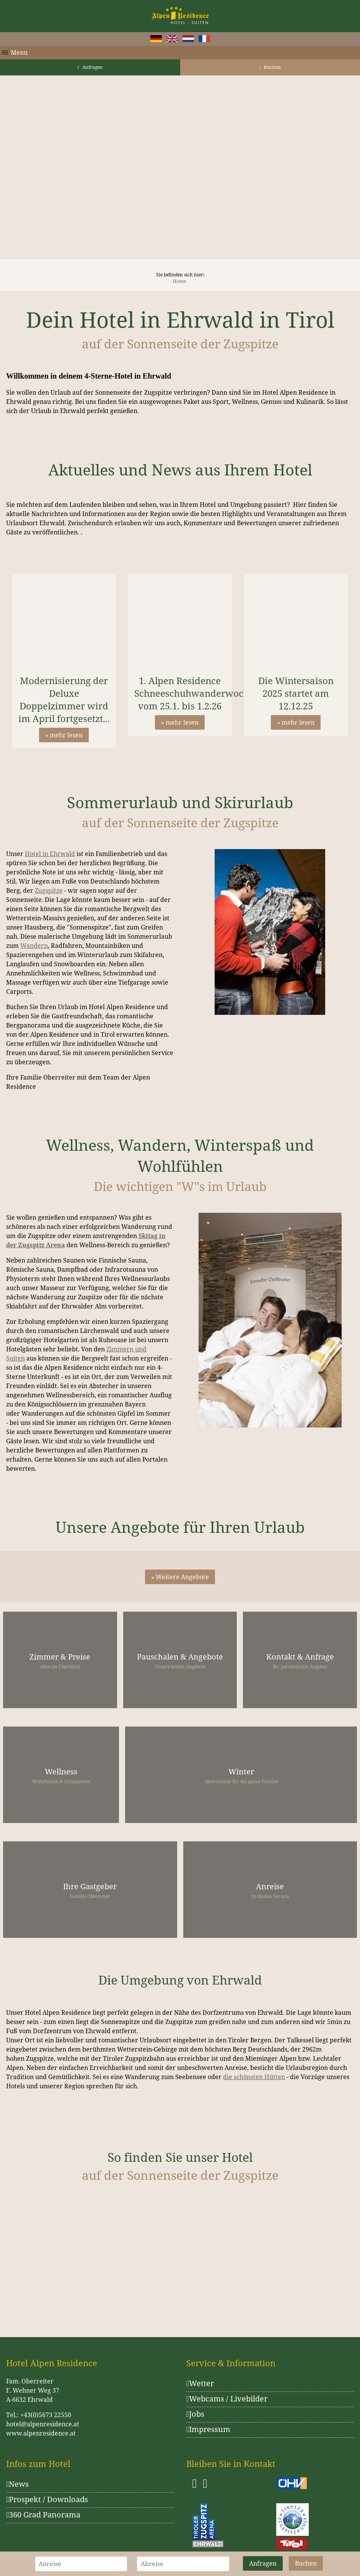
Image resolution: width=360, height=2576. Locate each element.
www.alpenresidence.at (41, 2433)
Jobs (195, 2414)
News (17, 2484)
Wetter (200, 2383)
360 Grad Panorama (43, 2514)
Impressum (208, 2429)
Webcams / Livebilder (226, 2398)
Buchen (270, 67)
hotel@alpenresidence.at (42, 2424)
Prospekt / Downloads (47, 2499)
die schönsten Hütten (254, 2077)
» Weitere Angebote (180, 1577)
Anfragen (90, 67)
